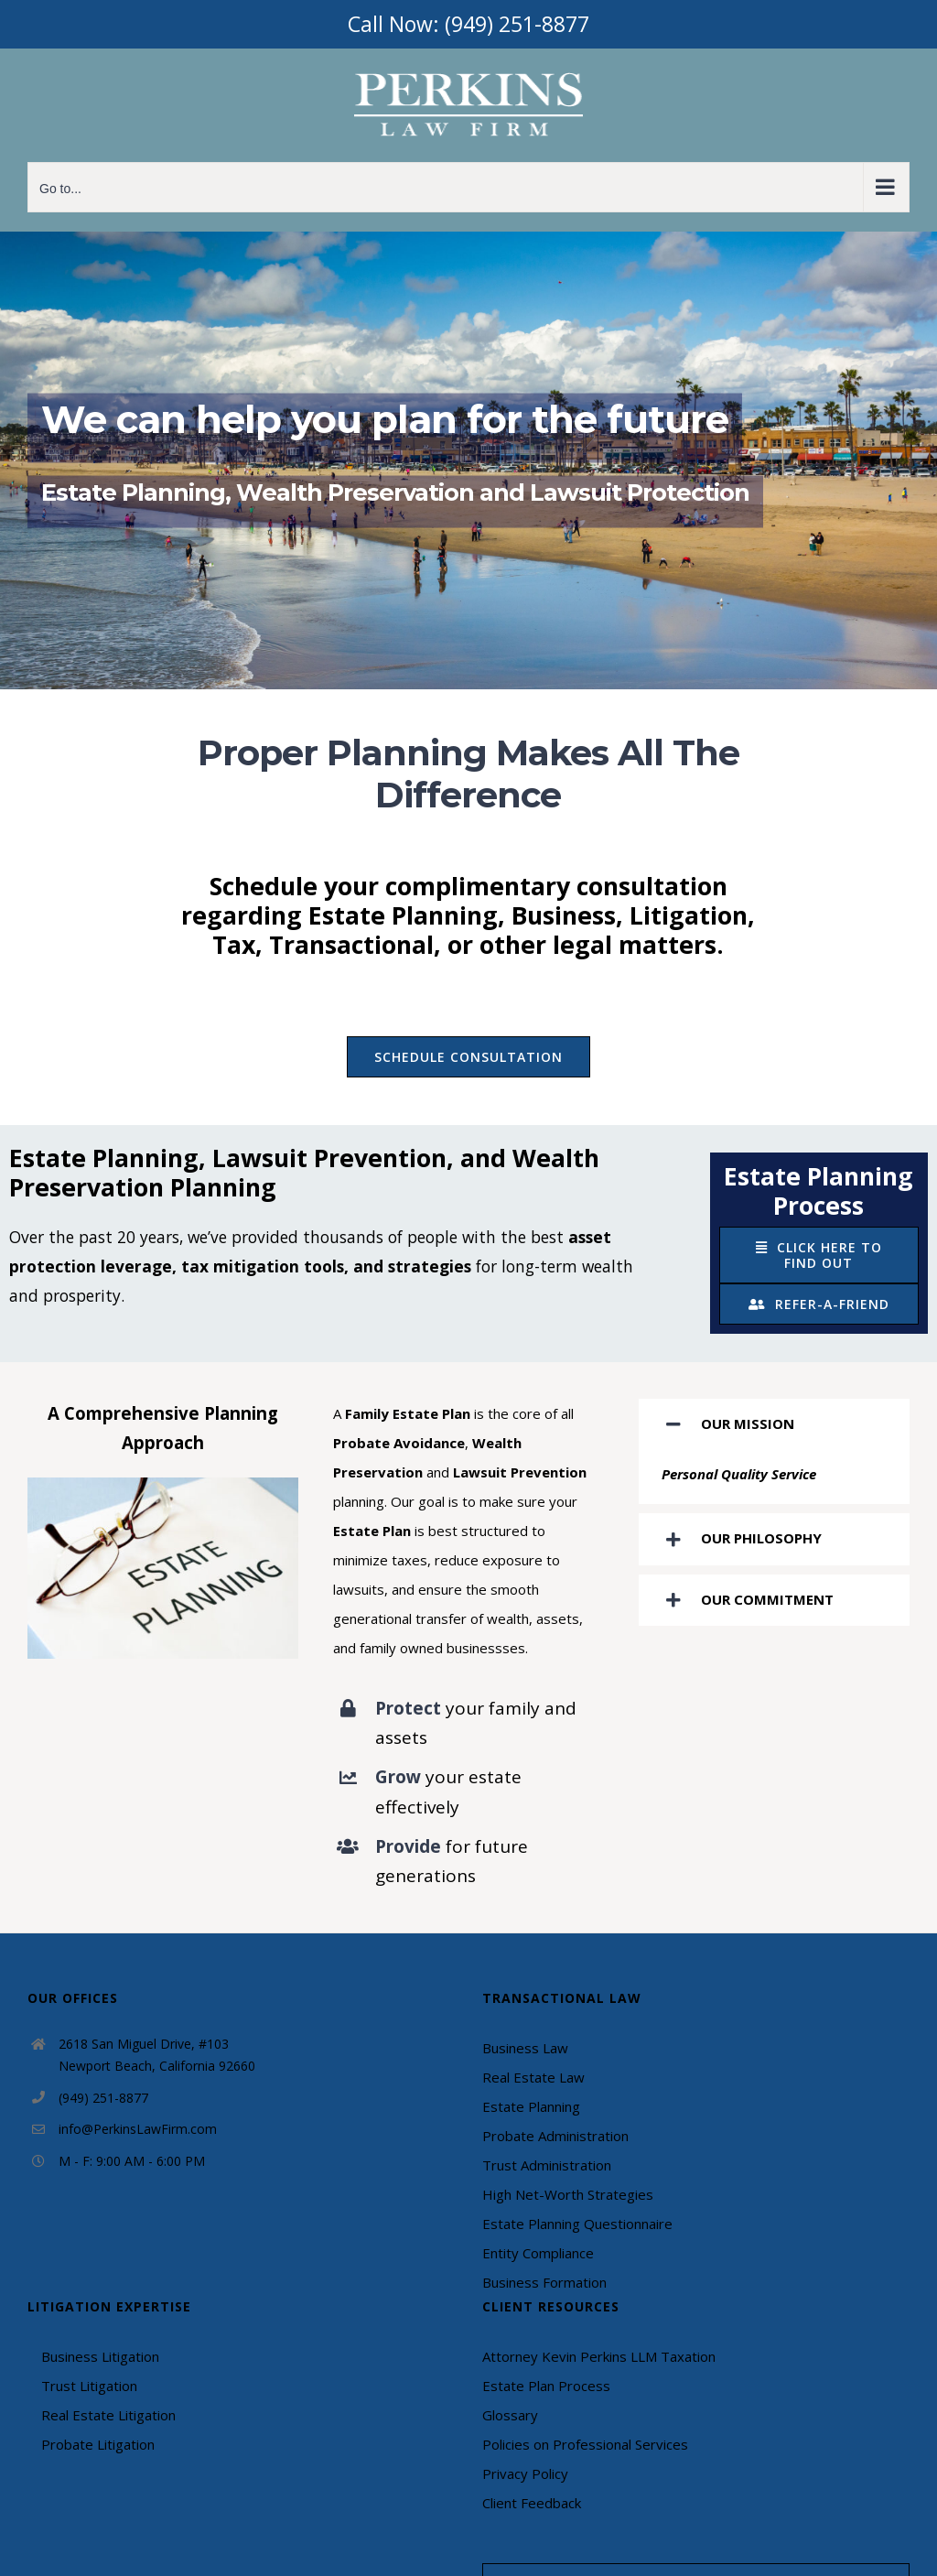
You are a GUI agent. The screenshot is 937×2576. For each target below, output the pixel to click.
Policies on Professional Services (585, 2444)
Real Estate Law (533, 2077)
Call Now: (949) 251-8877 (468, 23)
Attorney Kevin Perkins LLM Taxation (599, 2356)
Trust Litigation (89, 2385)
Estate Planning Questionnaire (577, 2223)
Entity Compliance (538, 2253)
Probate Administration (555, 2136)
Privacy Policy (525, 2473)
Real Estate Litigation (108, 2415)
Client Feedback (531, 2503)
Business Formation (544, 2282)
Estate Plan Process (546, 2385)
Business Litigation (100, 2356)
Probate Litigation (98, 2444)
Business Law (525, 2048)
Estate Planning (531, 2106)
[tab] (774, 1424)
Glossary (510, 2415)
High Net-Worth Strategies (567, 2194)
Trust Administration (546, 2165)
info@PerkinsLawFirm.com (138, 2129)
